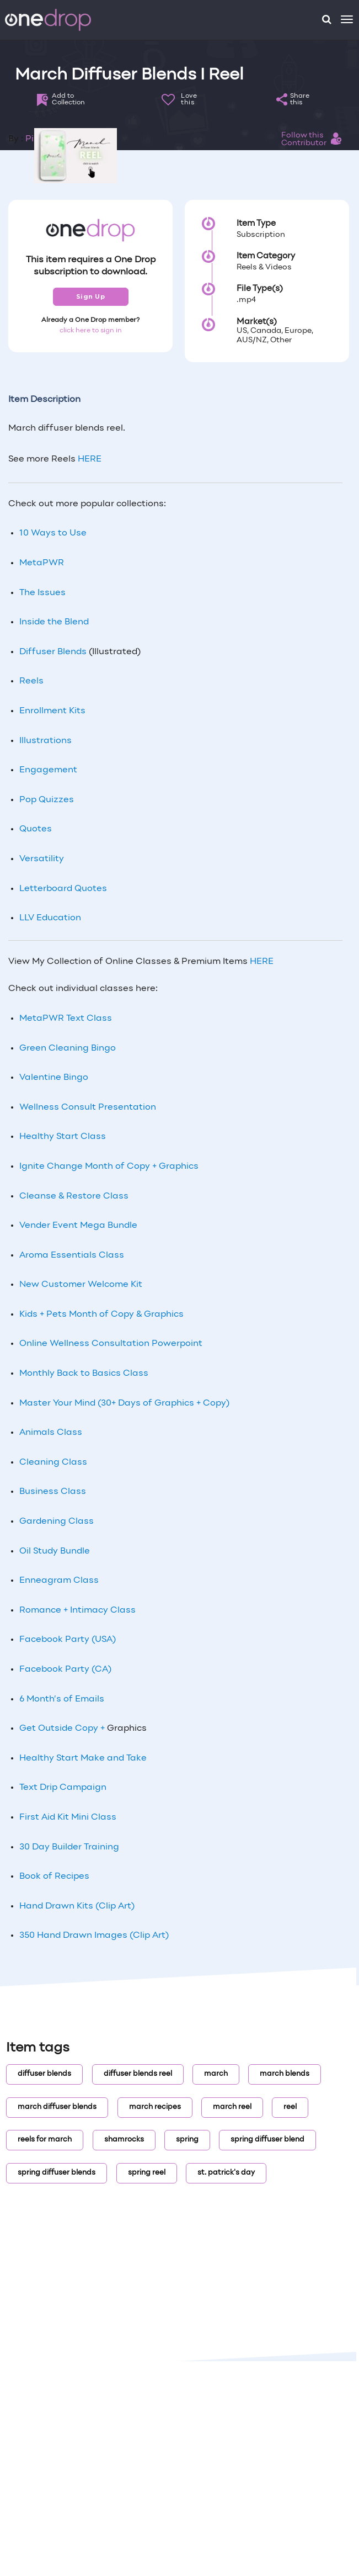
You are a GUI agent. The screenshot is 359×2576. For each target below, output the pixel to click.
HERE (89, 459)
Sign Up (90, 296)
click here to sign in (91, 330)
